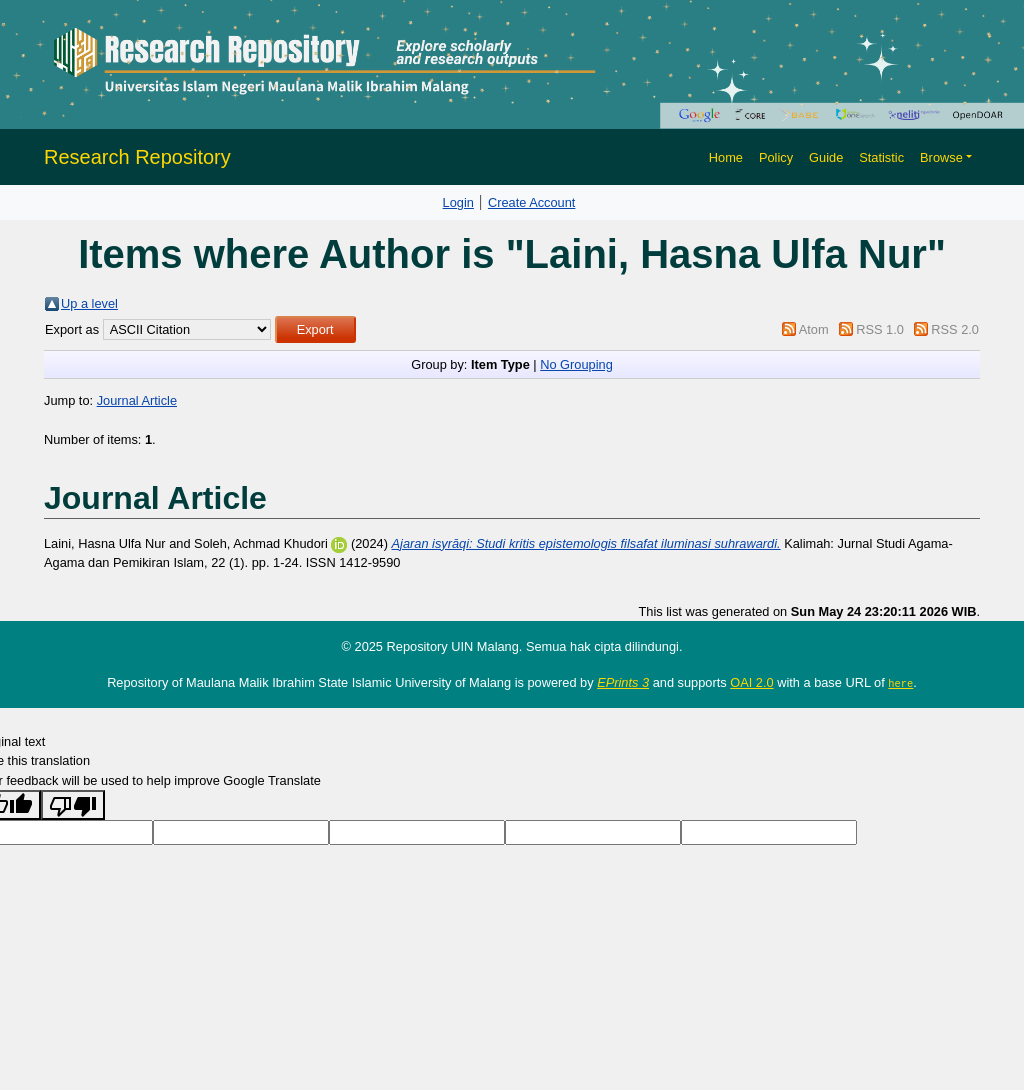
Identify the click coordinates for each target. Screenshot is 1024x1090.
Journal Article (137, 400)
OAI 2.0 (751, 682)
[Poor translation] (73, 804)
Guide (826, 157)
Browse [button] (941, 157)
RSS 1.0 (880, 329)
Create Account (532, 202)
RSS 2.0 (955, 329)
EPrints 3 (623, 682)
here (900, 683)
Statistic (881, 157)
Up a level (89, 303)
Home (726, 157)
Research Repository (137, 157)
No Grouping (576, 364)
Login (458, 202)
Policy (776, 157)
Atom (814, 329)
